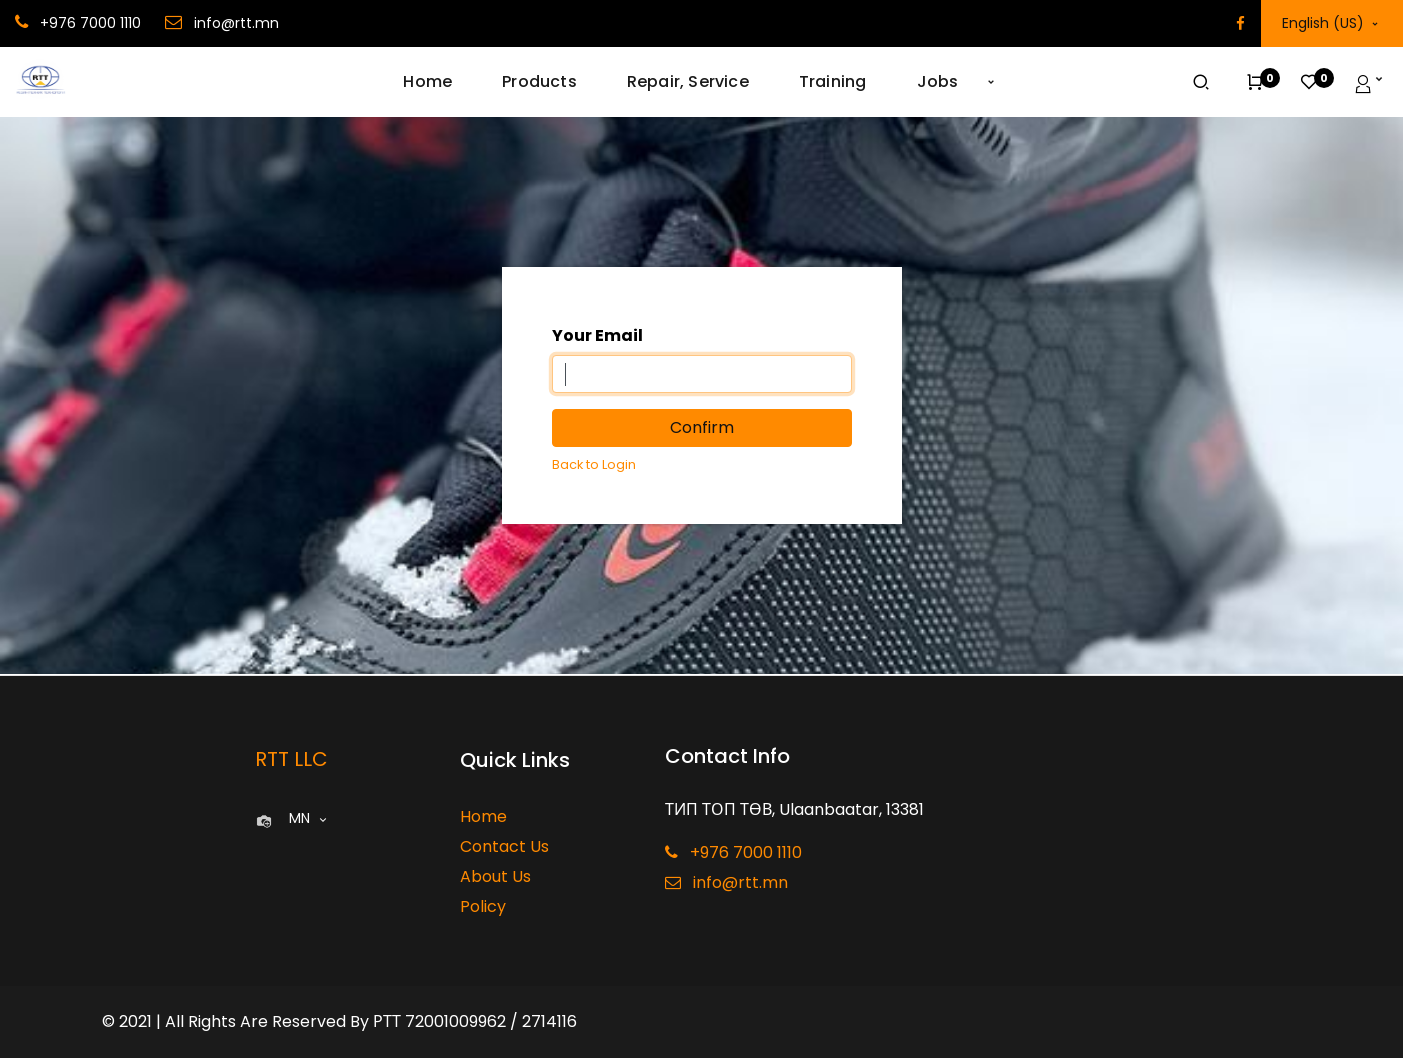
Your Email (597, 335)
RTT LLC (291, 759)
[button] (991, 82)
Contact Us (504, 846)
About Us (495, 876)
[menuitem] (440, 82)
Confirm (702, 427)
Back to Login (594, 464)
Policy (483, 906)
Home (483, 816)
